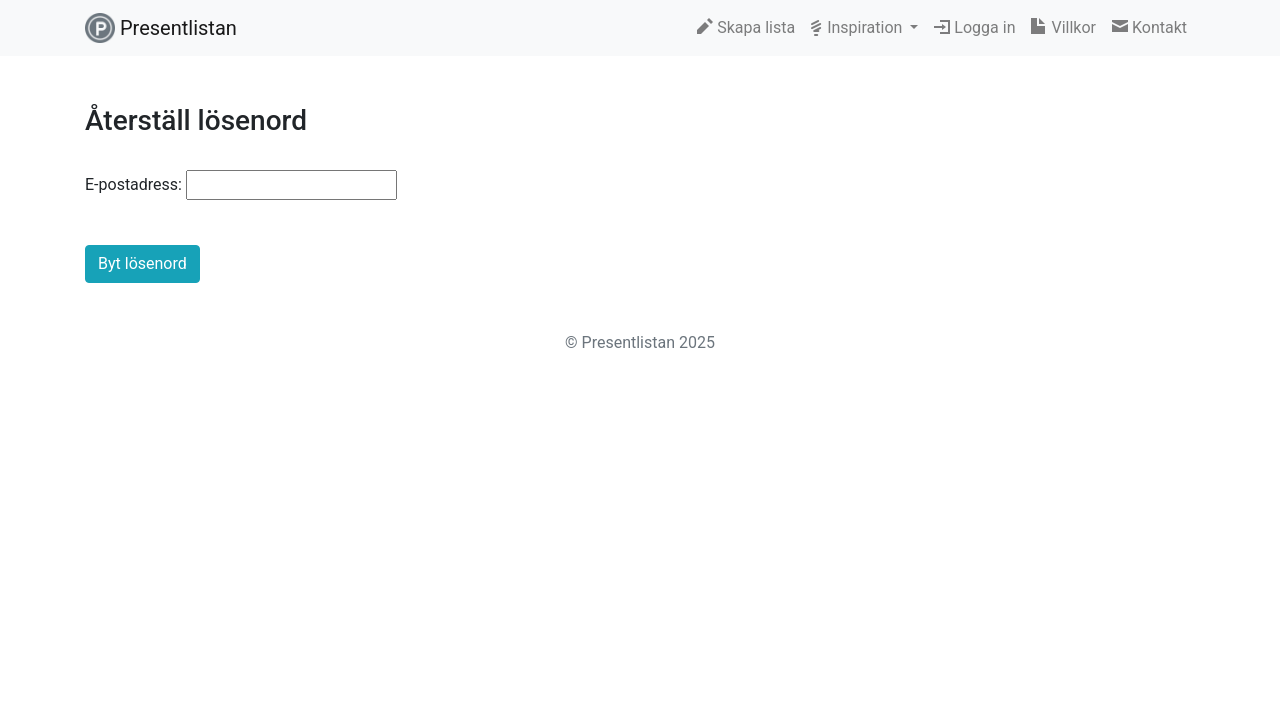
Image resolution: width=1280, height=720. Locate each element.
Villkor (1063, 27)
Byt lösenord (142, 263)
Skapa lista (746, 27)
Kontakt (1149, 27)
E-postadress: (133, 184)
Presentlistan (161, 28)
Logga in (974, 27)
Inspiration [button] (858, 27)
